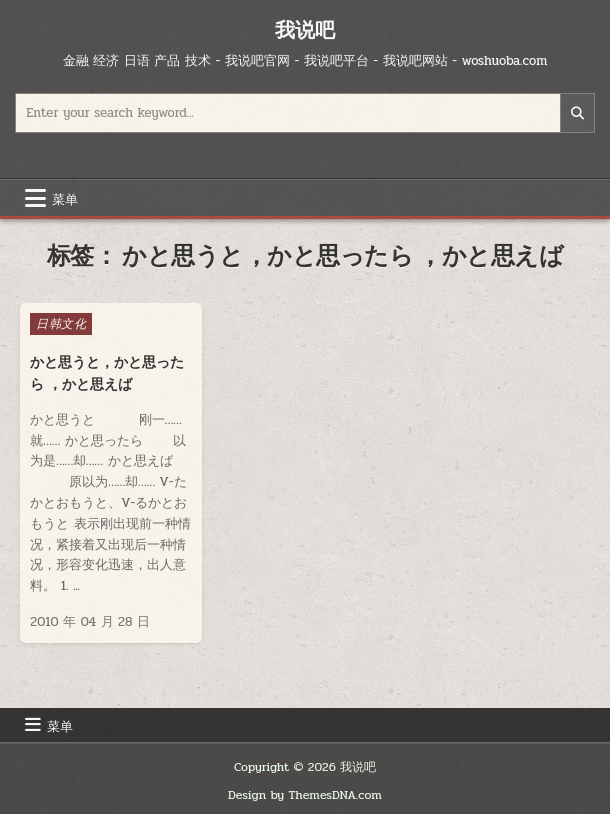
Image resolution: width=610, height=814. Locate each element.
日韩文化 (61, 324)
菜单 (65, 198)
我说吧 (305, 29)
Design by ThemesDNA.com (305, 795)
